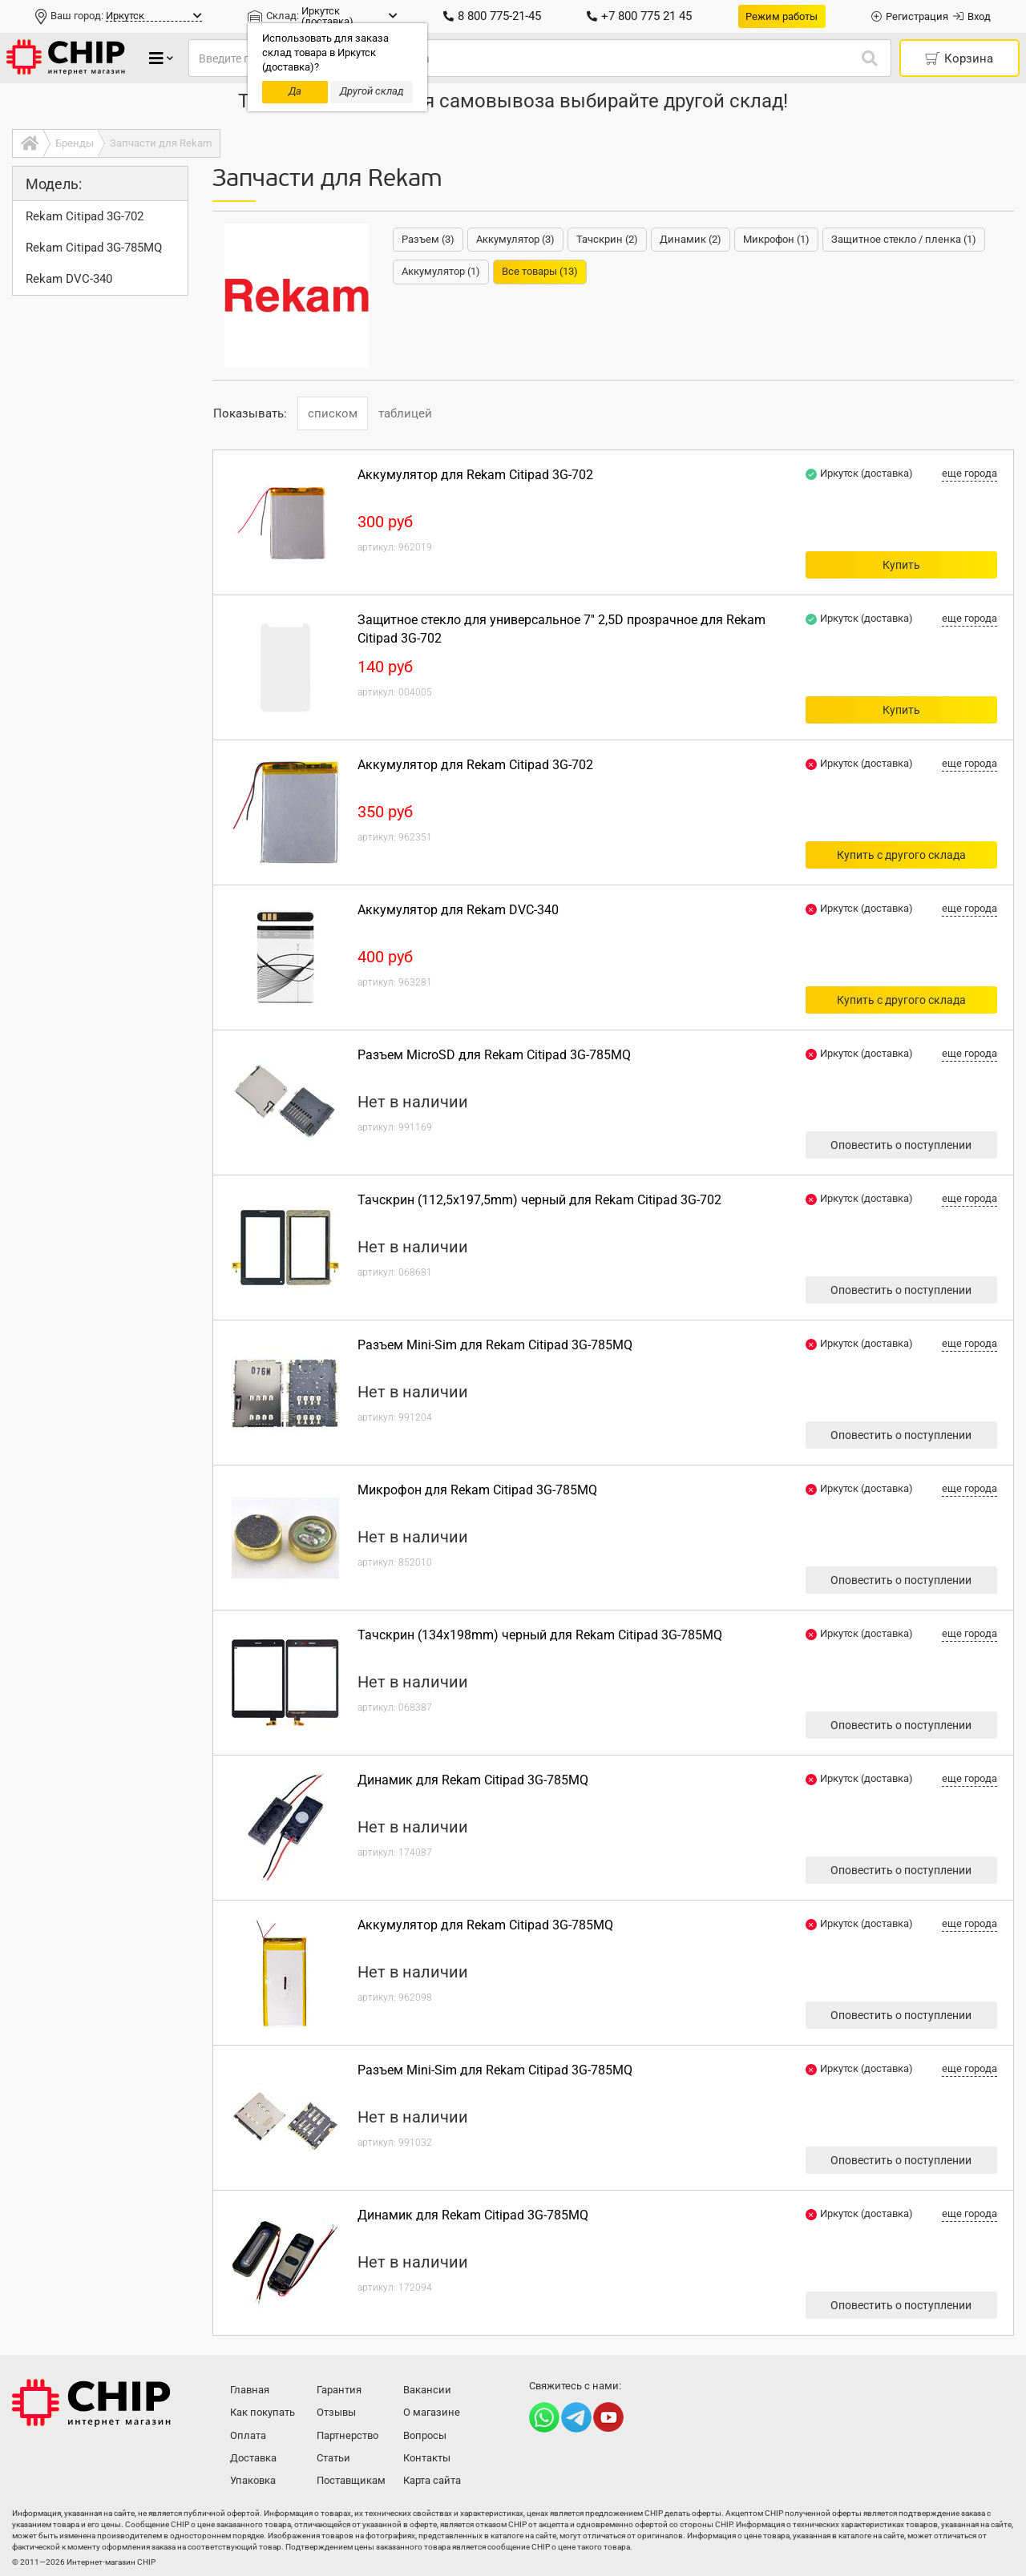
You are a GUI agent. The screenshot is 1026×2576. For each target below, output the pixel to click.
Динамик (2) (690, 239)
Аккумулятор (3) (515, 239)
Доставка (253, 2458)
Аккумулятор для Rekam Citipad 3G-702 (475, 474)
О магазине (431, 2412)
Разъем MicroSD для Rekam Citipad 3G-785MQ (494, 1054)
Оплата (248, 2435)
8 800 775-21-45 (492, 16)
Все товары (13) (540, 271)
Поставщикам (351, 2480)
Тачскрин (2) (607, 239)
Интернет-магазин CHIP (91, 2403)
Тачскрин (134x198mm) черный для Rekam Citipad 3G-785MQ (539, 1635)
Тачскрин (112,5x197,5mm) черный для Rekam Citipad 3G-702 (539, 1199)
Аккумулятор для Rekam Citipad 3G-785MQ (485, 1925)
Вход (972, 16)
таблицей (405, 413)
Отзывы (336, 2412)
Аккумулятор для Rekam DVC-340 (458, 909)
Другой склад (372, 91)
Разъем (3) (428, 239)
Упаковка (253, 2480)
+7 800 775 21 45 (639, 16)
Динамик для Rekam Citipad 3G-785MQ (472, 1780)
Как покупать (262, 2412)
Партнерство (347, 2435)
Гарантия (339, 2390)
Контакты (426, 2458)
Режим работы (781, 16)
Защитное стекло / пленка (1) (903, 239)
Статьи (333, 2458)
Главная (249, 2390)
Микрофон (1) (776, 239)
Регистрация (909, 16)
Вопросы (424, 2435)
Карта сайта (432, 2480)
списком (332, 413)
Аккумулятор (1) (441, 271)
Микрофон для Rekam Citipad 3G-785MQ (477, 1490)
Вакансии (427, 2390)
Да (295, 91)
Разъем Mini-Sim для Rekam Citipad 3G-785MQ (494, 1345)
